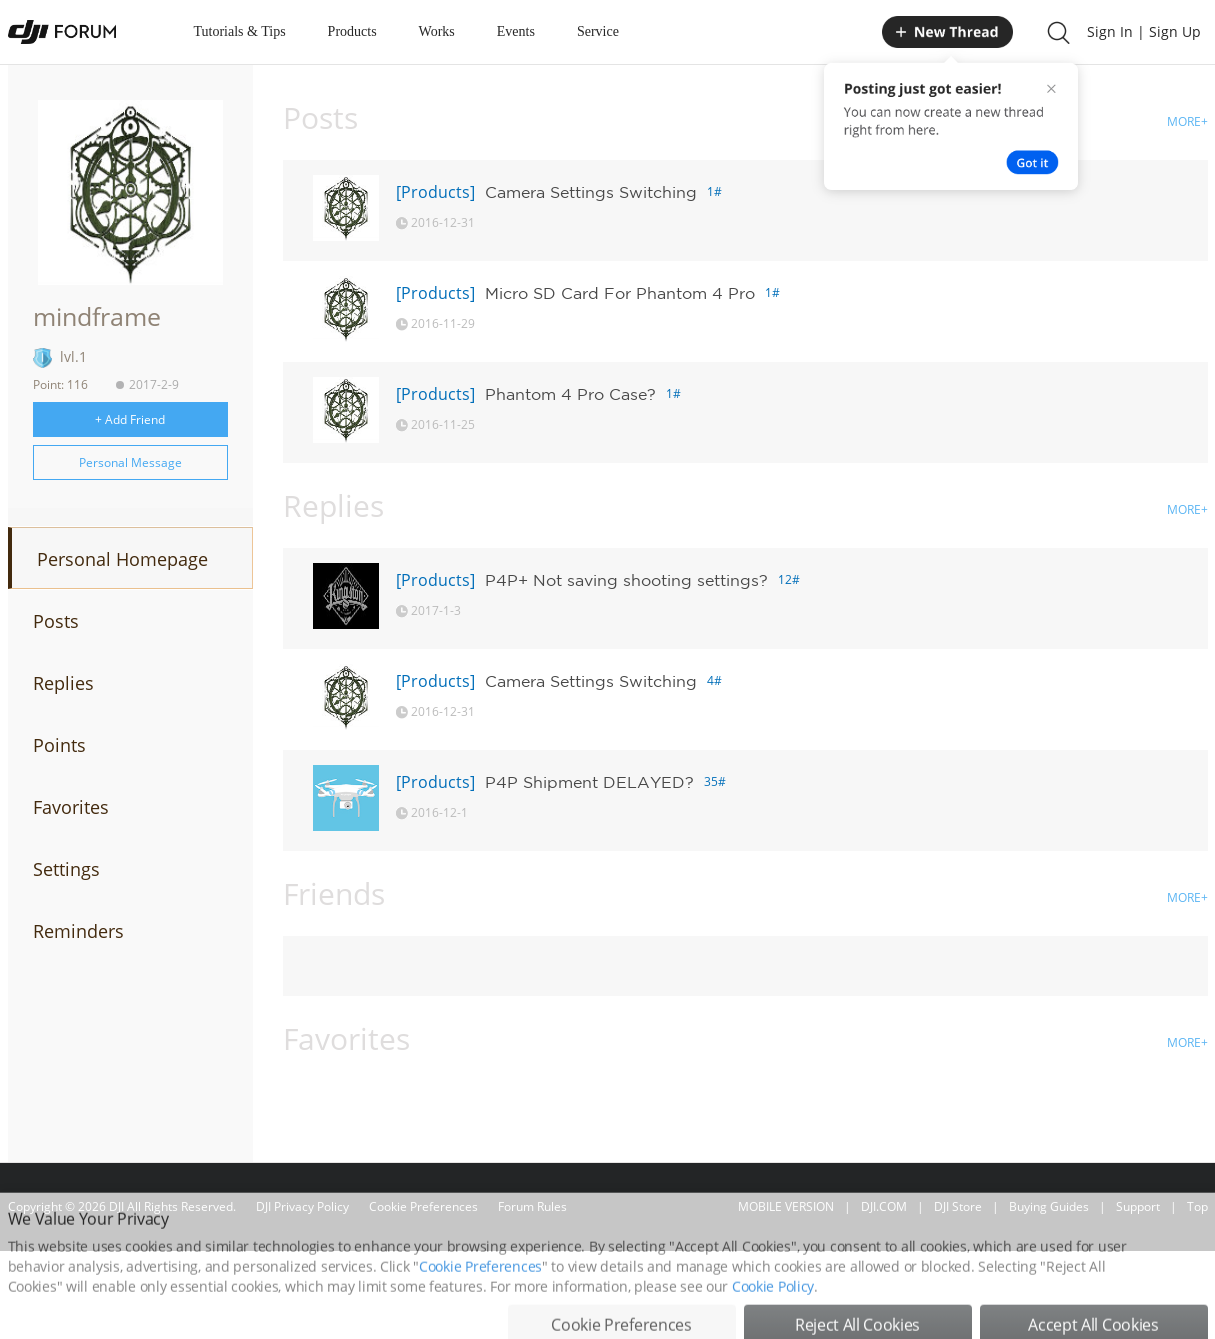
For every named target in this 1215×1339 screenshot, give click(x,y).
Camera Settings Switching (591, 192)
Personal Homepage (122, 559)
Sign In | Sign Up (1144, 31)
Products (352, 31)
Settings (66, 869)
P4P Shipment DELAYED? (589, 782)
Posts (56, 621)
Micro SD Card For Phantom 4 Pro (620, 293)
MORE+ (1187, 121)
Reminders (78, 931)
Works (437, 31)
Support (1138, 1206)
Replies (63, 683)
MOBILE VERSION (786, 1206)
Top (1197, 1206)
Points (59, 745)
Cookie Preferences (423, 1206)
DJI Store (958, 1206)
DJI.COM (884, 1206)
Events (516, 31)
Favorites (71, 807)
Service (598, 31)
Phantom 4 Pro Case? (570, 394)
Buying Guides (1049, 1206)
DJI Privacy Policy (302, 1206)
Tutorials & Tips (240, 31)
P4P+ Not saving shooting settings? (626, 580)
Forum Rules (532, 1206)
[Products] (435, 192)
